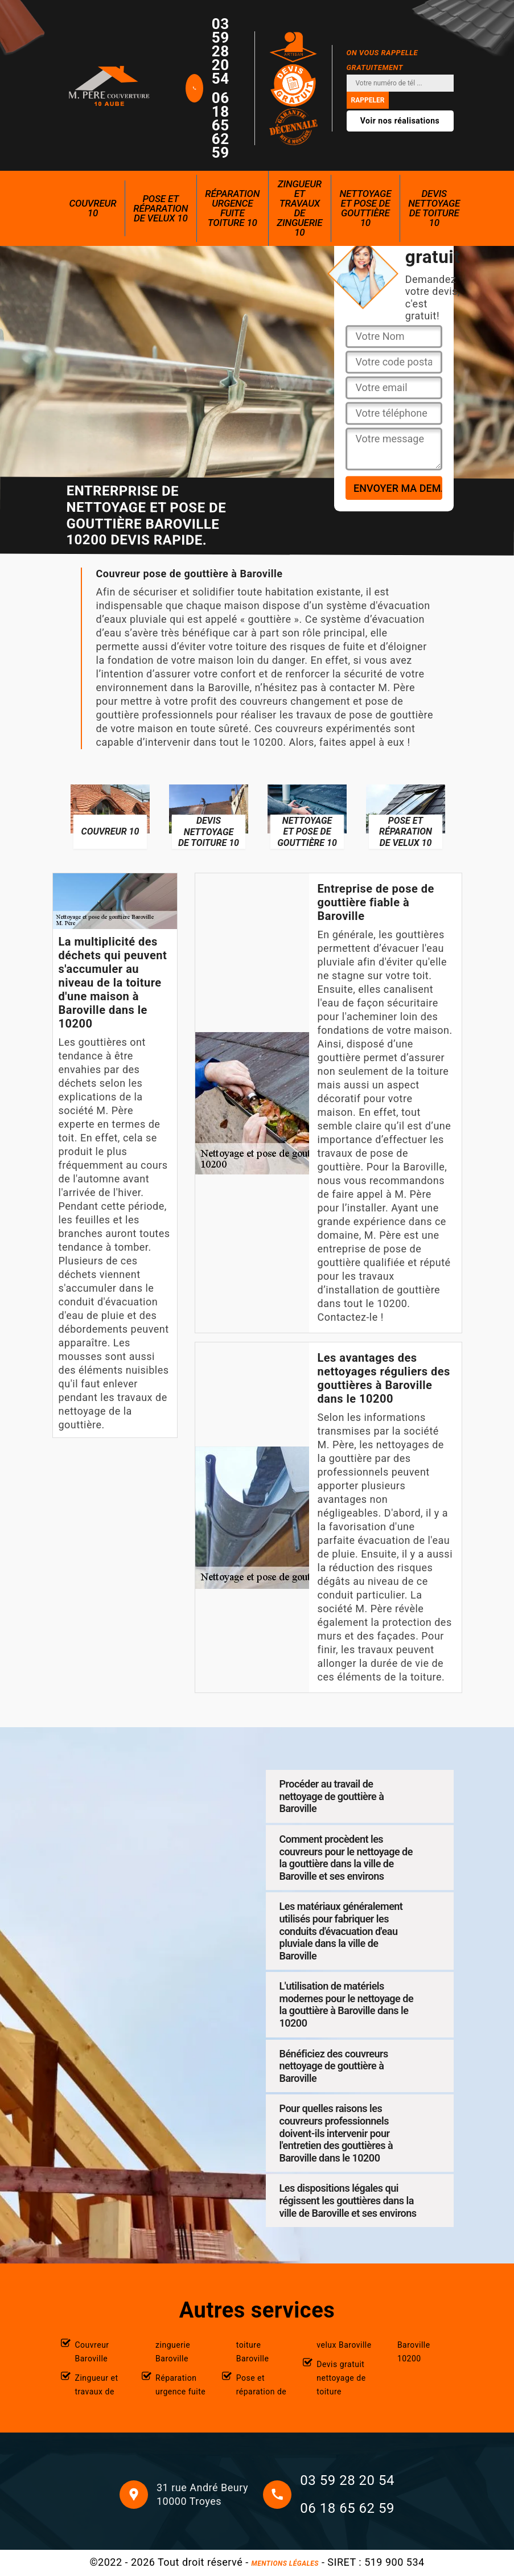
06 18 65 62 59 (220, 125)
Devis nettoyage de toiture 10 (434, 208)
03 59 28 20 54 (220, 51)
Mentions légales (285, 2563)
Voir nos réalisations (400, 120)
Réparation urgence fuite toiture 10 (232, 208)
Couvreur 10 (93, 208)
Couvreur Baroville (92, 2351)
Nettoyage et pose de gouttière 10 (365, 208)
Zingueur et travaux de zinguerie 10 (299, 208)
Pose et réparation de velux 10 (160, 208)
